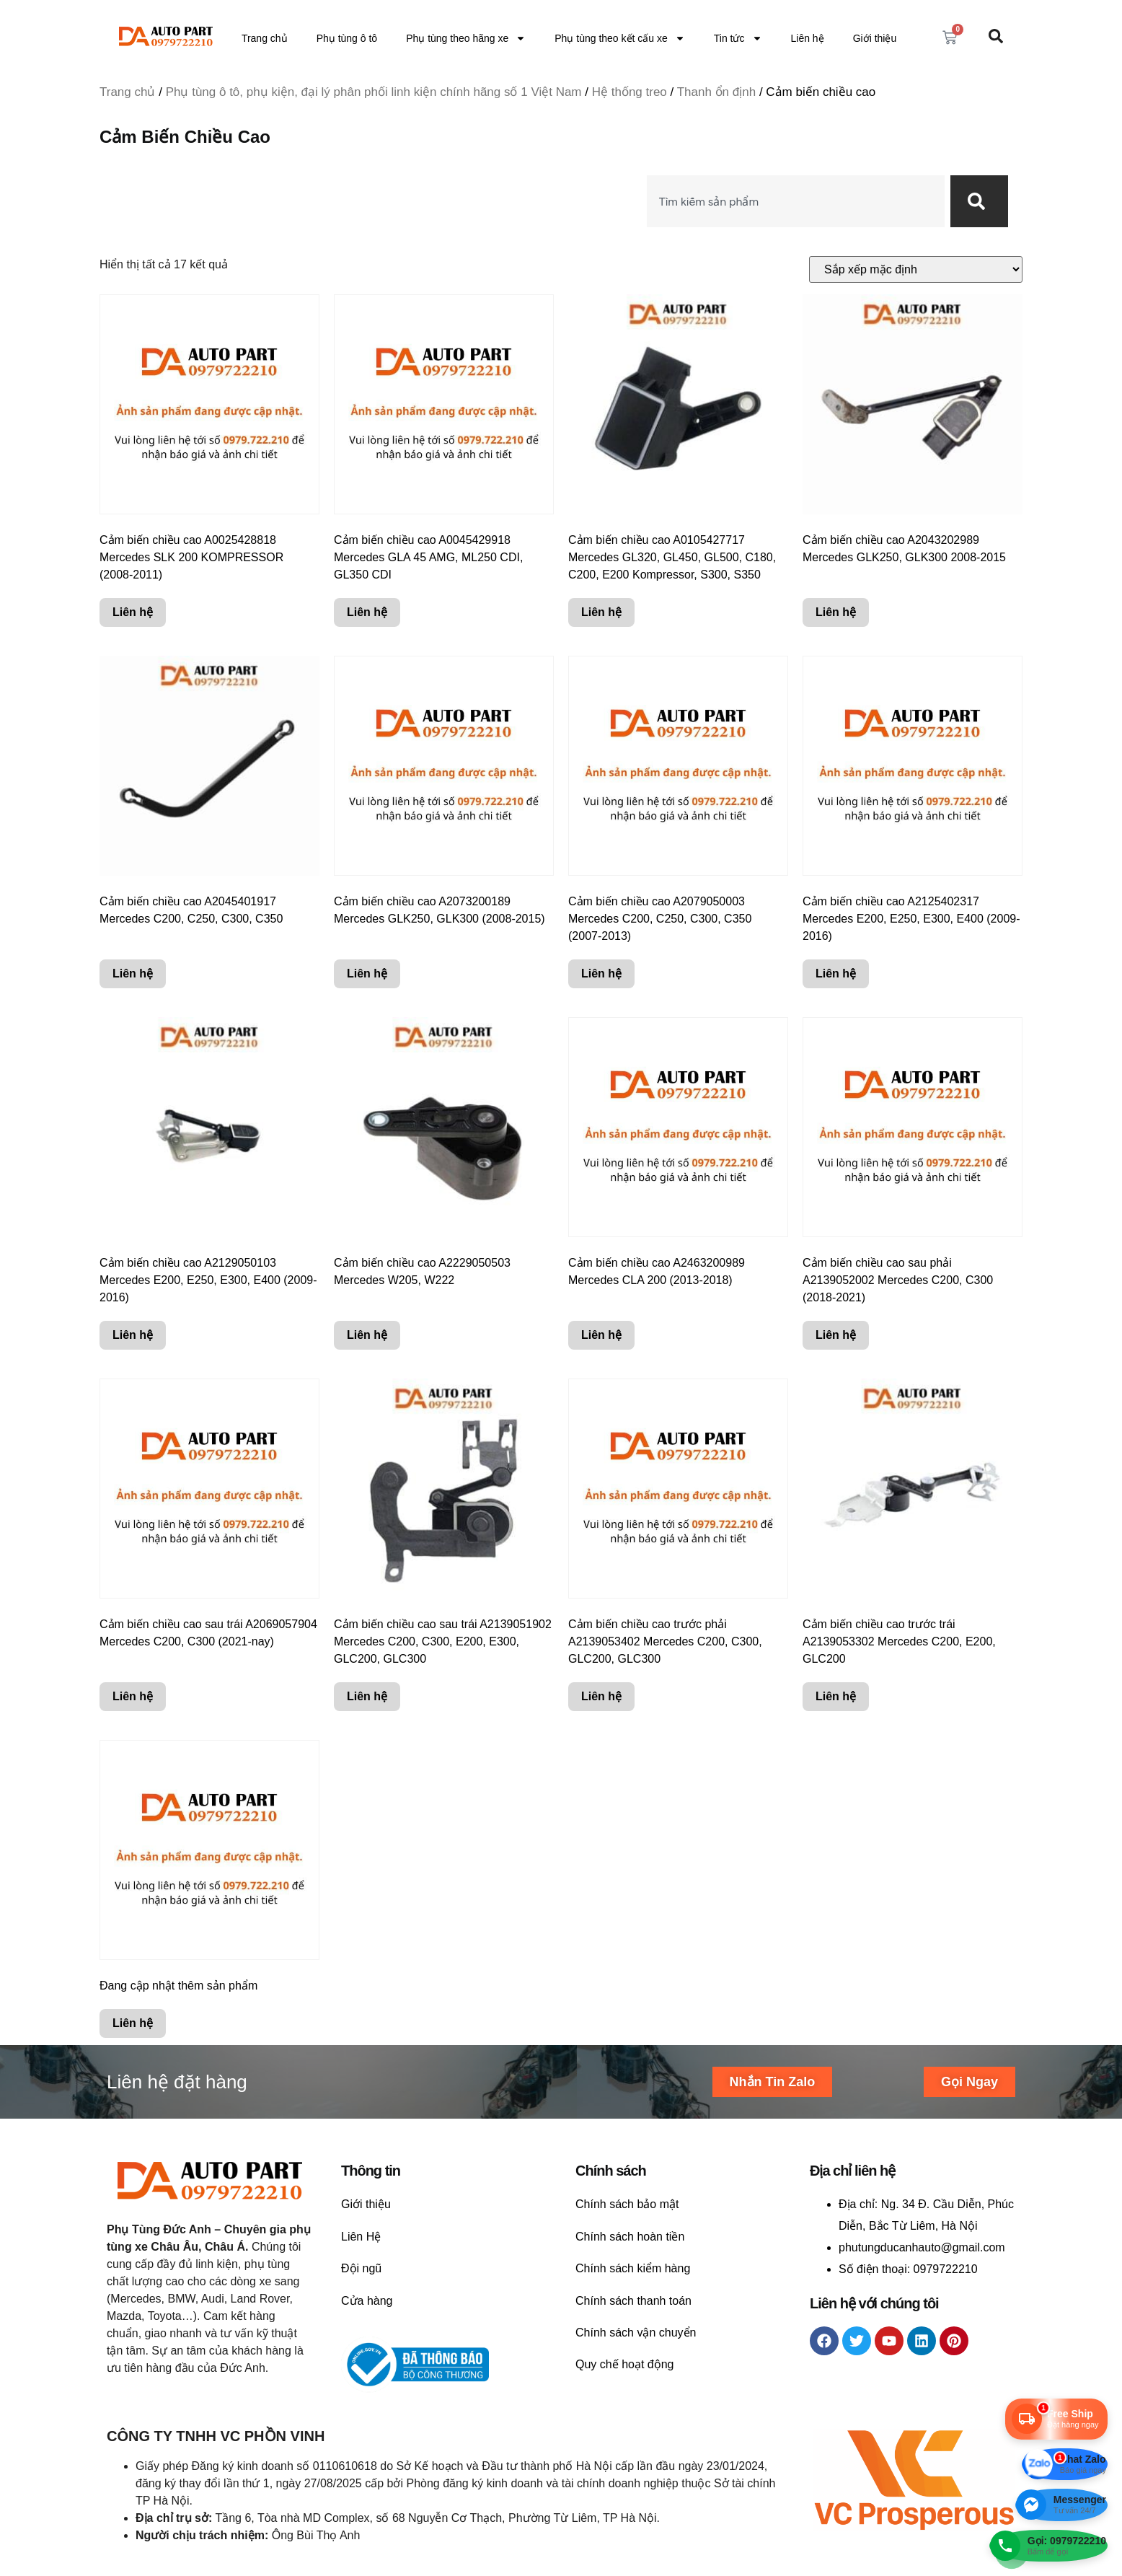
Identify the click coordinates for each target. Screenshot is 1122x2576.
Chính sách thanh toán (633, 2301)
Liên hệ (807, 38)
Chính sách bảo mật (627, 2204)
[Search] (979, 201)
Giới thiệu (875, 38)
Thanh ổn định (716, 92)
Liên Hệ (361, 2236)
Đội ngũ (361, 2268)
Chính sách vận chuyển (635, 2332)
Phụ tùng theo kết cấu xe (620, 38)
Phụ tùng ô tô (347, 38)
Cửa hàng (367, 2301)
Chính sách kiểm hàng (632, 2268)
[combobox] (796, 201)
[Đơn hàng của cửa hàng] (915, 269)
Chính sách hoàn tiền (629, 2236)
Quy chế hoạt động (624, 2364)
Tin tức (738, 38)
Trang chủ (265, 38)
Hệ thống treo (629, 92)
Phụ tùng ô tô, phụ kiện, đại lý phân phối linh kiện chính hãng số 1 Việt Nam (374, 92)
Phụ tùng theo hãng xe (466, 38)
